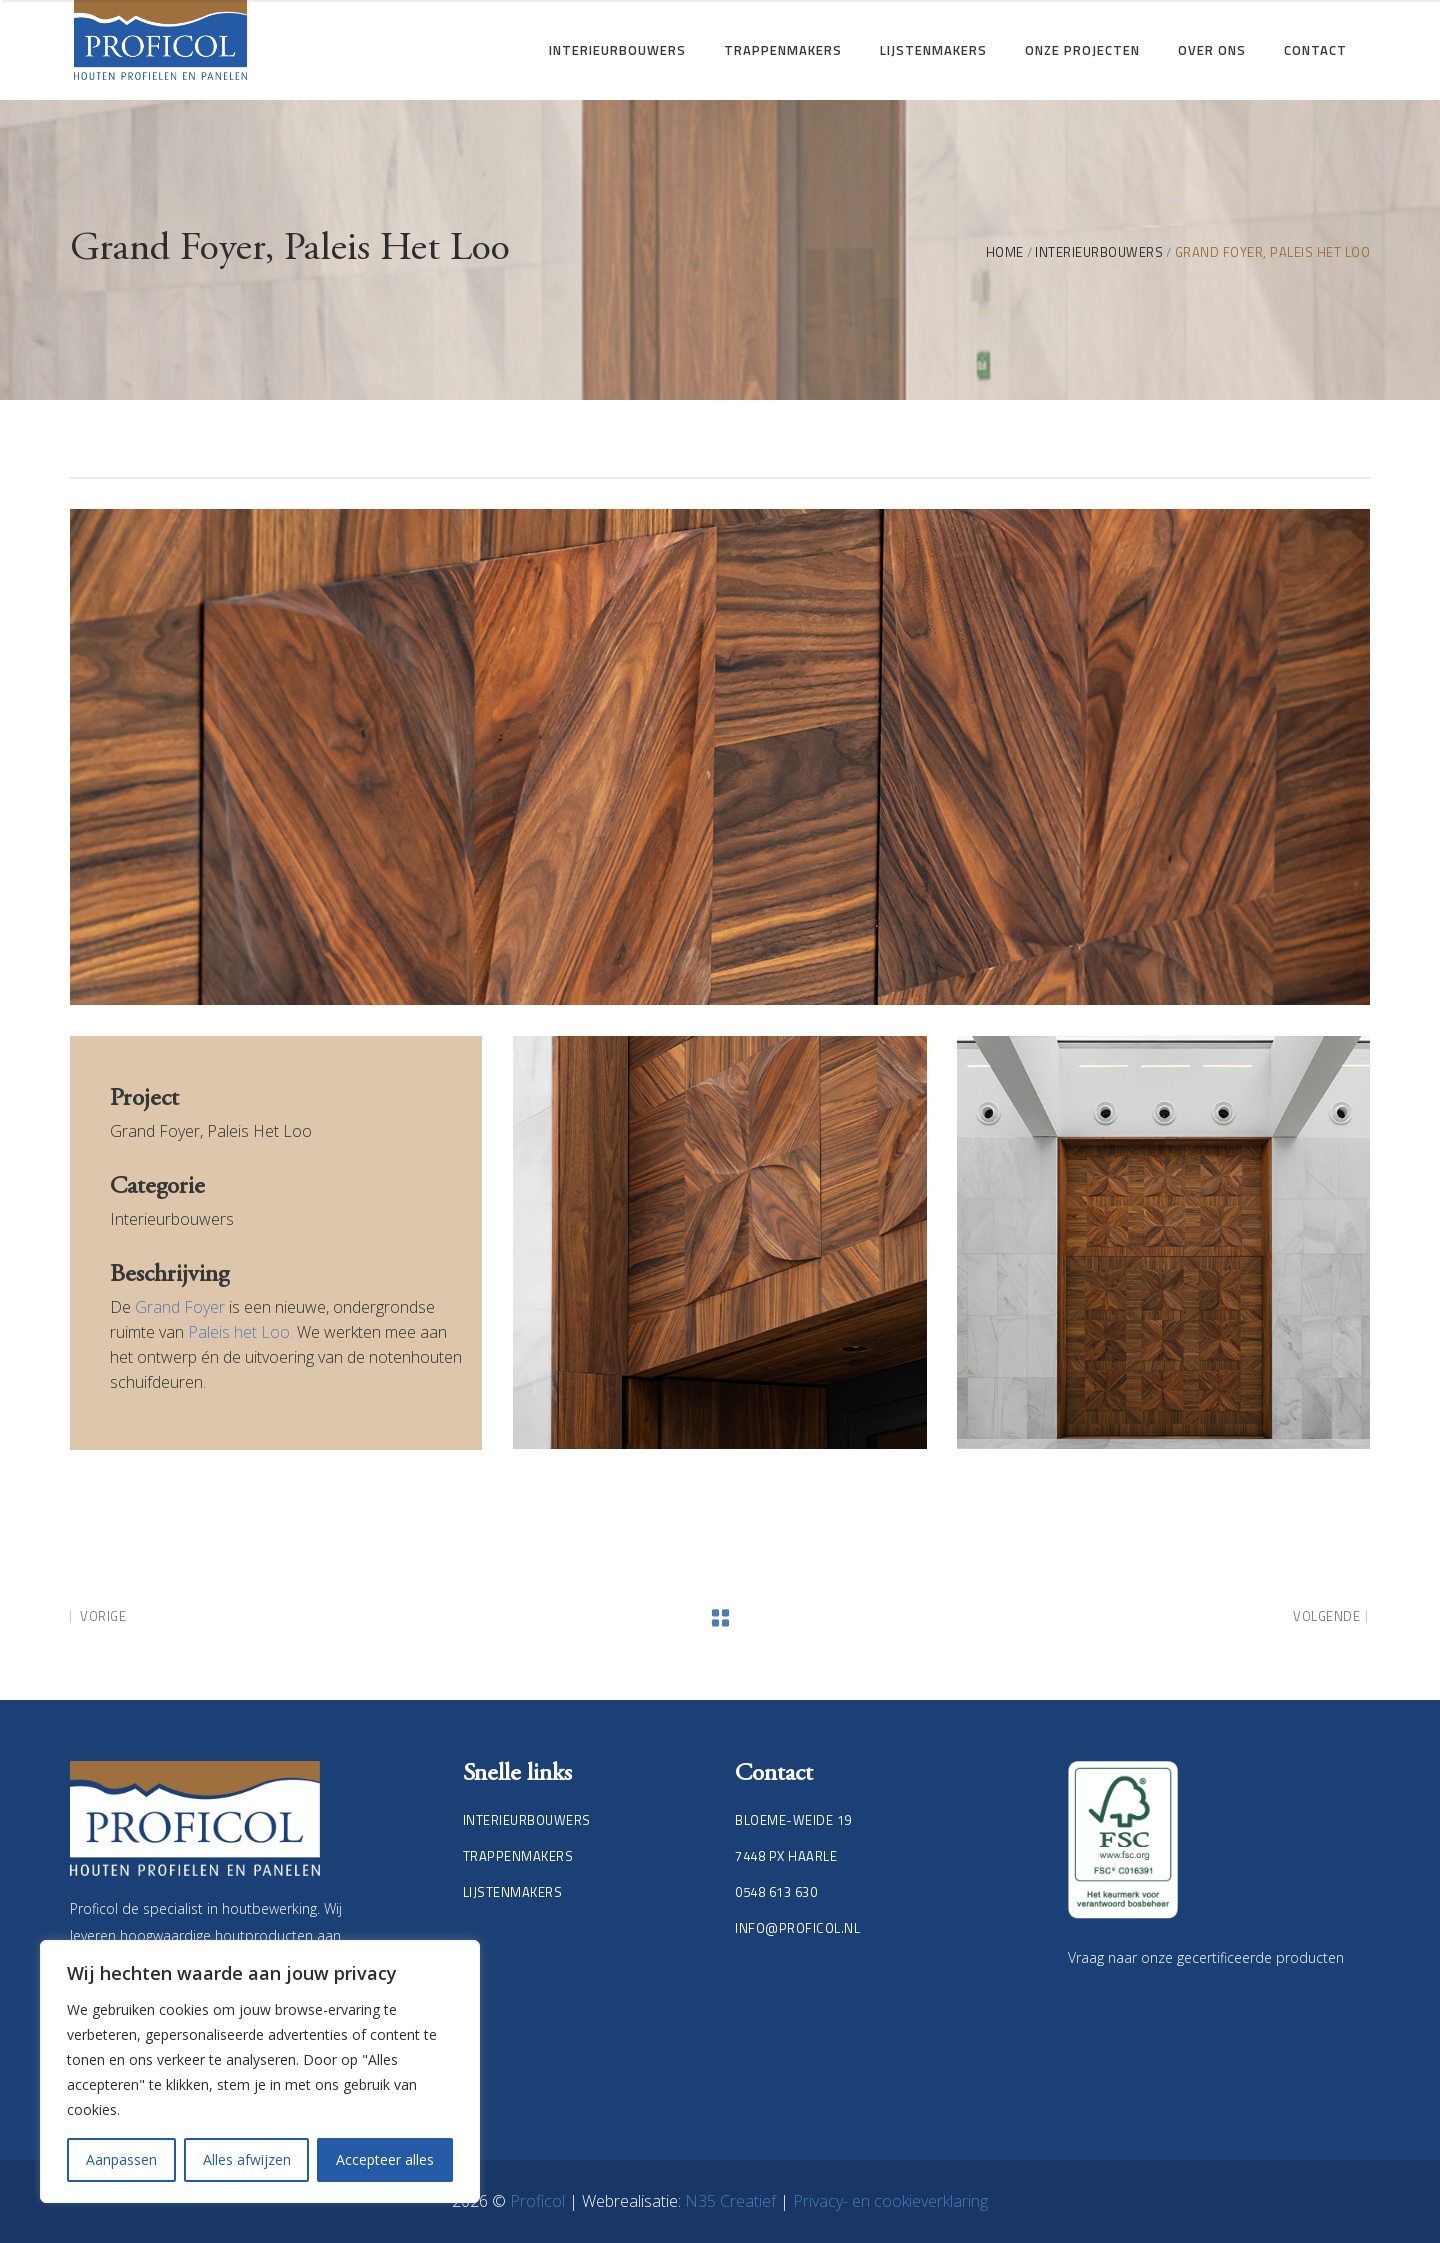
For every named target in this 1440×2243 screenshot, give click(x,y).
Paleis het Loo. (240, 1332)
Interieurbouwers (1099, 252)
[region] (260, 2071)
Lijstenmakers (513, 1892)
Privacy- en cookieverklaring (890, 2201)
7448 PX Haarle (786, 1856)
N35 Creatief (732, 2201)
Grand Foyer (180, 1307)
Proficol (539, 2201)
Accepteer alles (385, 2159)
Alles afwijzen (247, 2159)
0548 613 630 (776, 1892)
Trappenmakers (518, 1856)
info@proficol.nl (797, 1928)
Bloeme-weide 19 (793, 1820)
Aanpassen (121, 2159)
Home (1005, 252)
